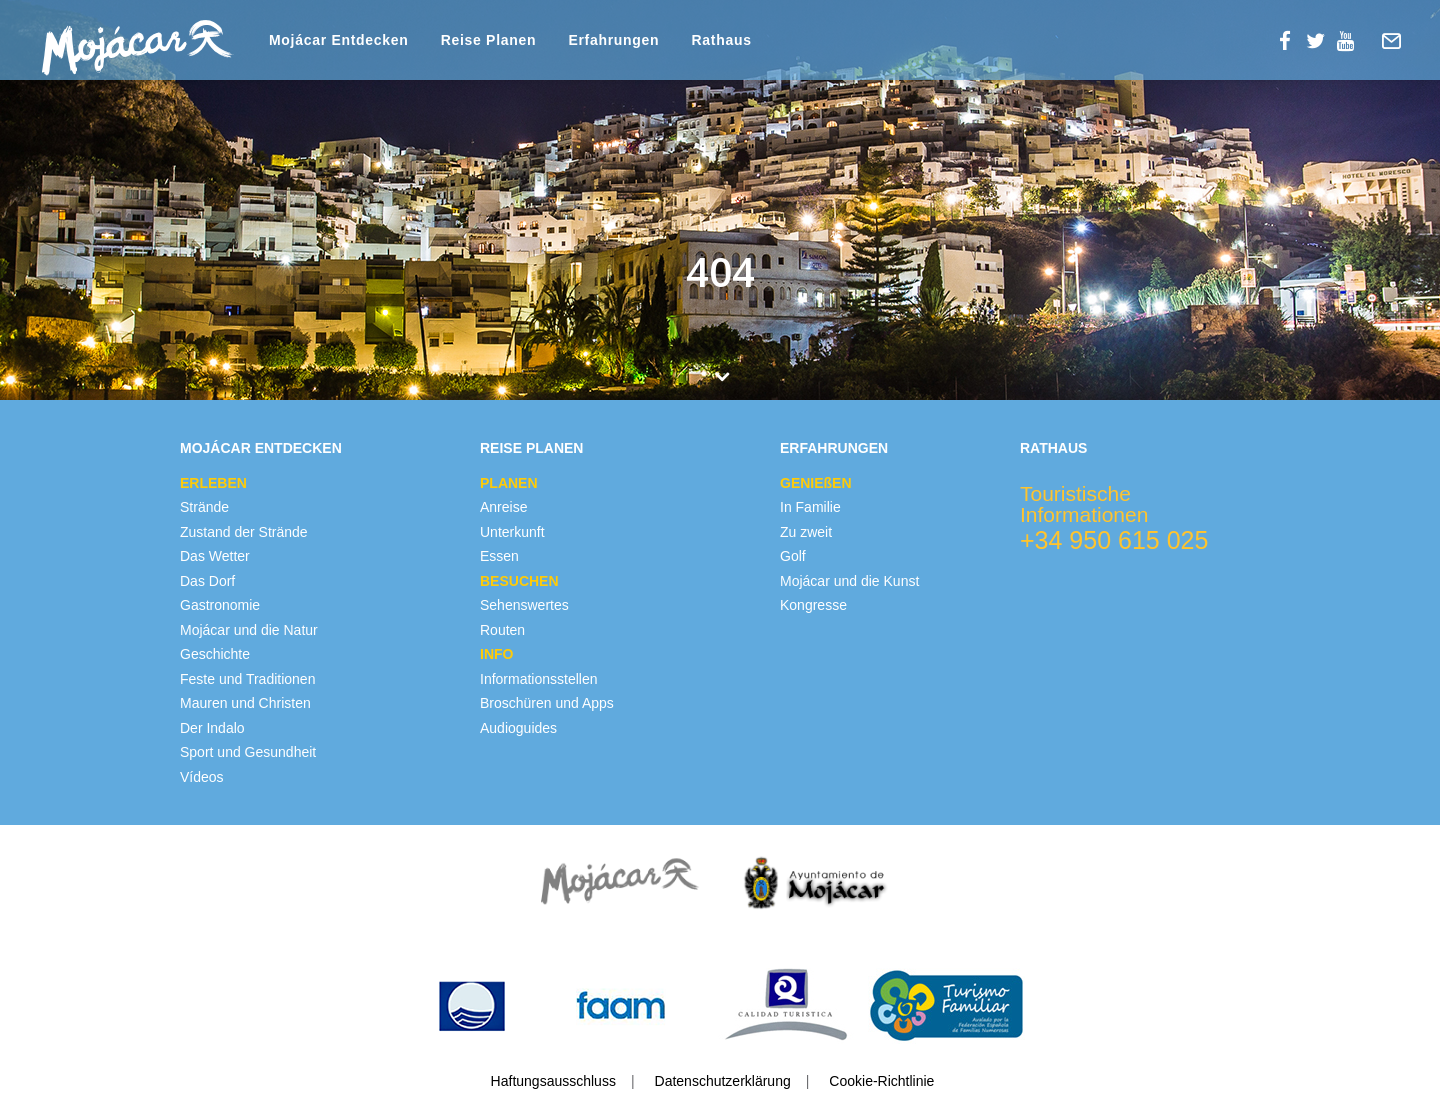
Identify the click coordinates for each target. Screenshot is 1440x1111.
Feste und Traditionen (247, 679)
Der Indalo (212, 728)
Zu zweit (806, 532)
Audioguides (518, 728)
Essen (499, 556)
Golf (793, 556)
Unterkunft (512, 532)
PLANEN (509, 483)
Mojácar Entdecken (261, 448)
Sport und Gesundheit (248, 752)
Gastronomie (220, 605)
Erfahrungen (834, 448)
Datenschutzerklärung (723, 1081)
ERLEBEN (213, 483)
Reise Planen (531, 448)
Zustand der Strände (244, 532)
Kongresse (813, 605)
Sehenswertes (524, 605)
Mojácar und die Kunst (849, 581)
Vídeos (202, 777)
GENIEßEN (816, 483)
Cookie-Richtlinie (881, 1081)
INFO (496, 654)
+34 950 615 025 (1114, 540)
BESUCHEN (519, 581)
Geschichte (215, 654)
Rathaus (1053, 448)
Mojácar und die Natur (249, 630)
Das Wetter (215, 556)
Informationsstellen (539, 679)
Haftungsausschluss (553, 1081)
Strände (204, 507)
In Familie (810, 507)
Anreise (503, 507)
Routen (502, 630)
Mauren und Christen (245, 703)
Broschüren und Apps (547, 703)
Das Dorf (207, 581)
